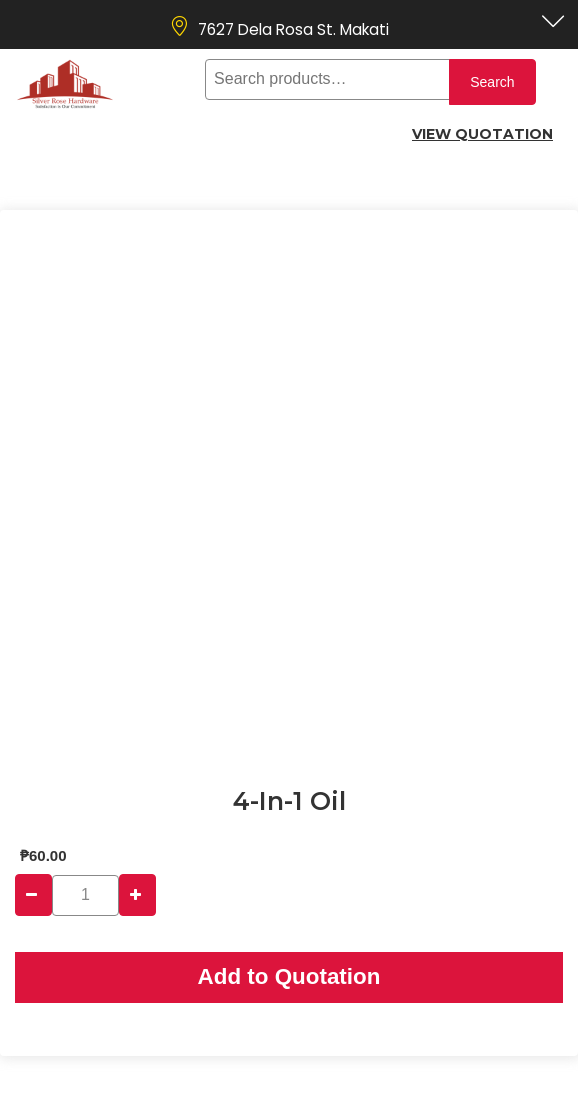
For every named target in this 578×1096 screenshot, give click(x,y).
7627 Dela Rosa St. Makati (293, 29)
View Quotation (482, 134)
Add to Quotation (289, 976)
